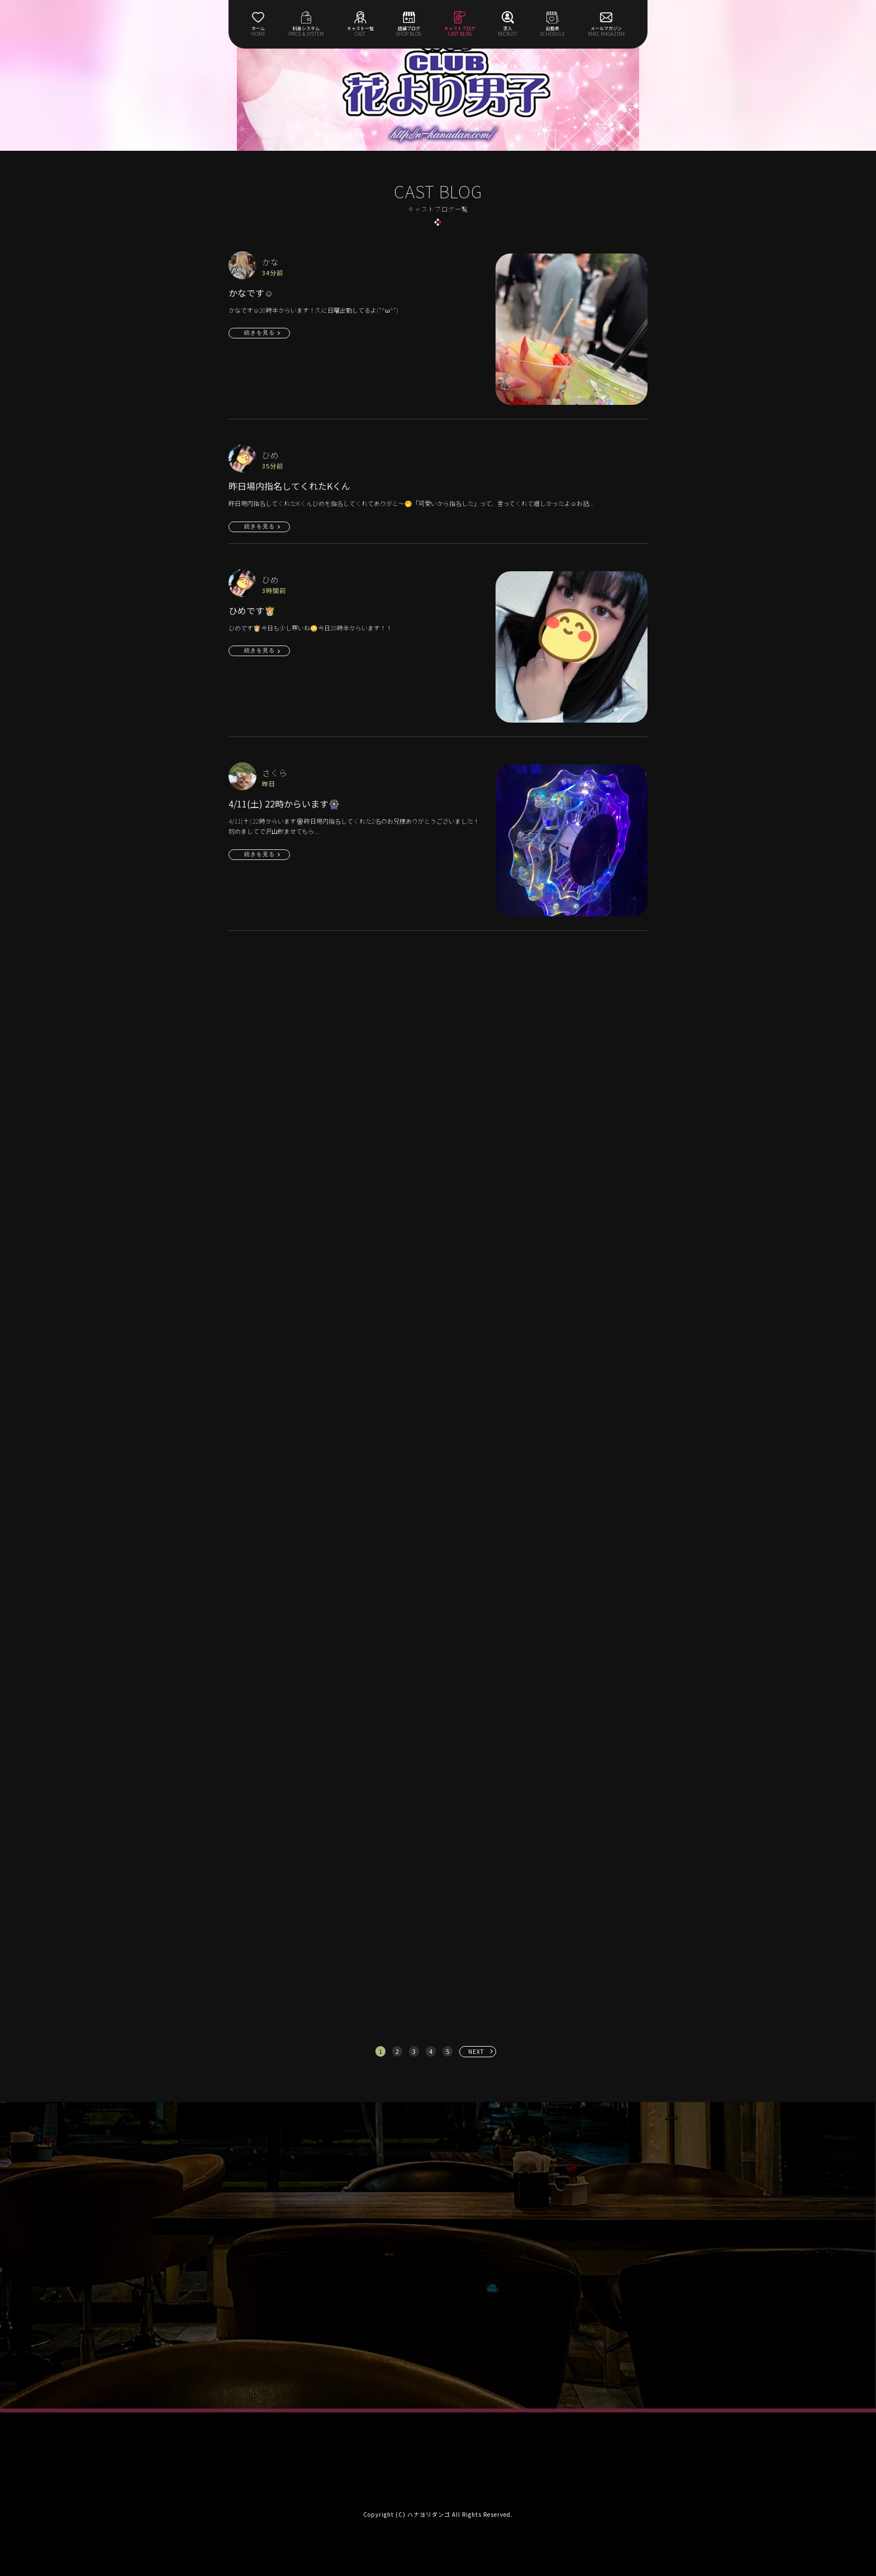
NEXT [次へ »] (476, 2051)
